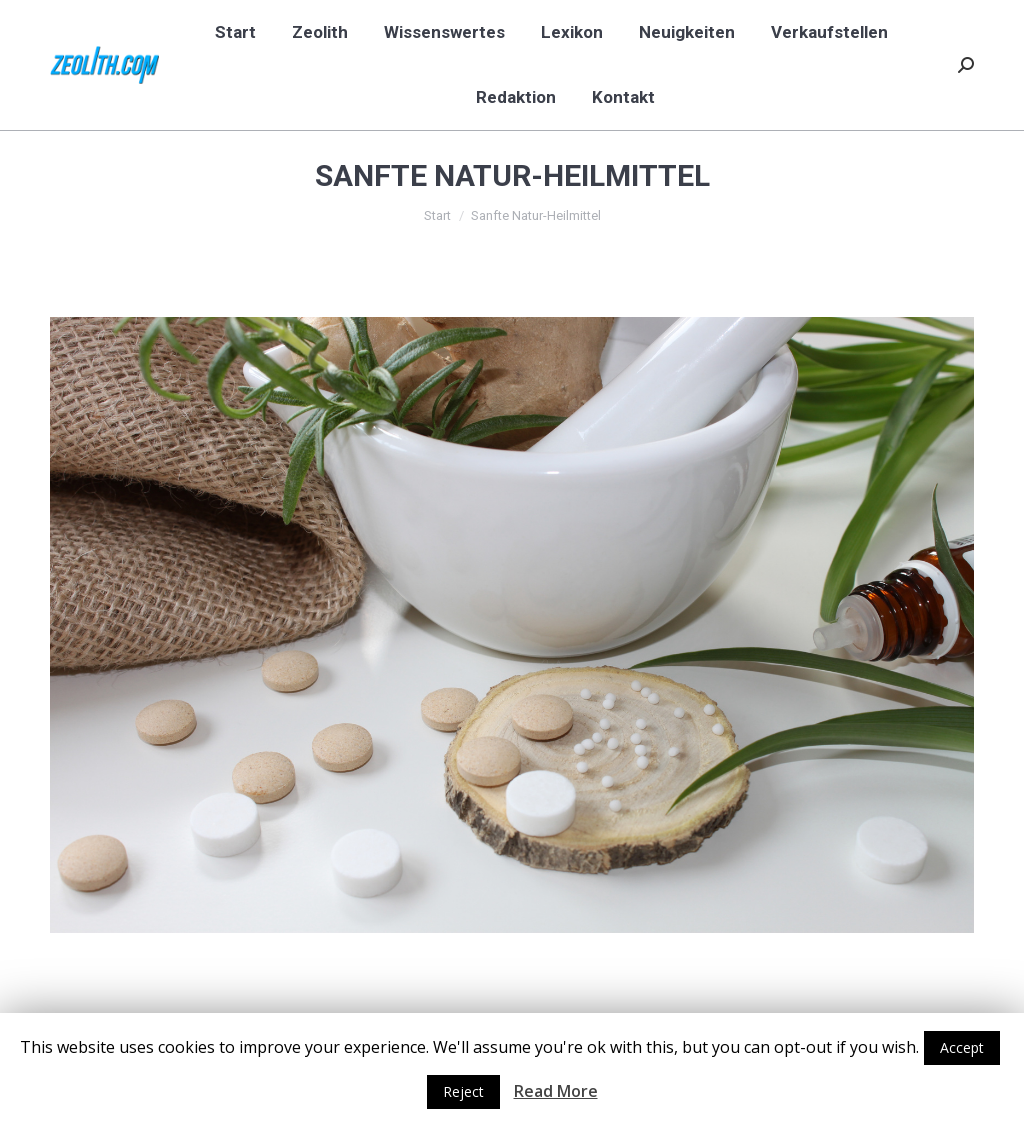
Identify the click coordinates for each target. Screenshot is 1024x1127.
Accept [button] (962, 1047)
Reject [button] (463, 1091)
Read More (556, 1091)
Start (437, 215)
